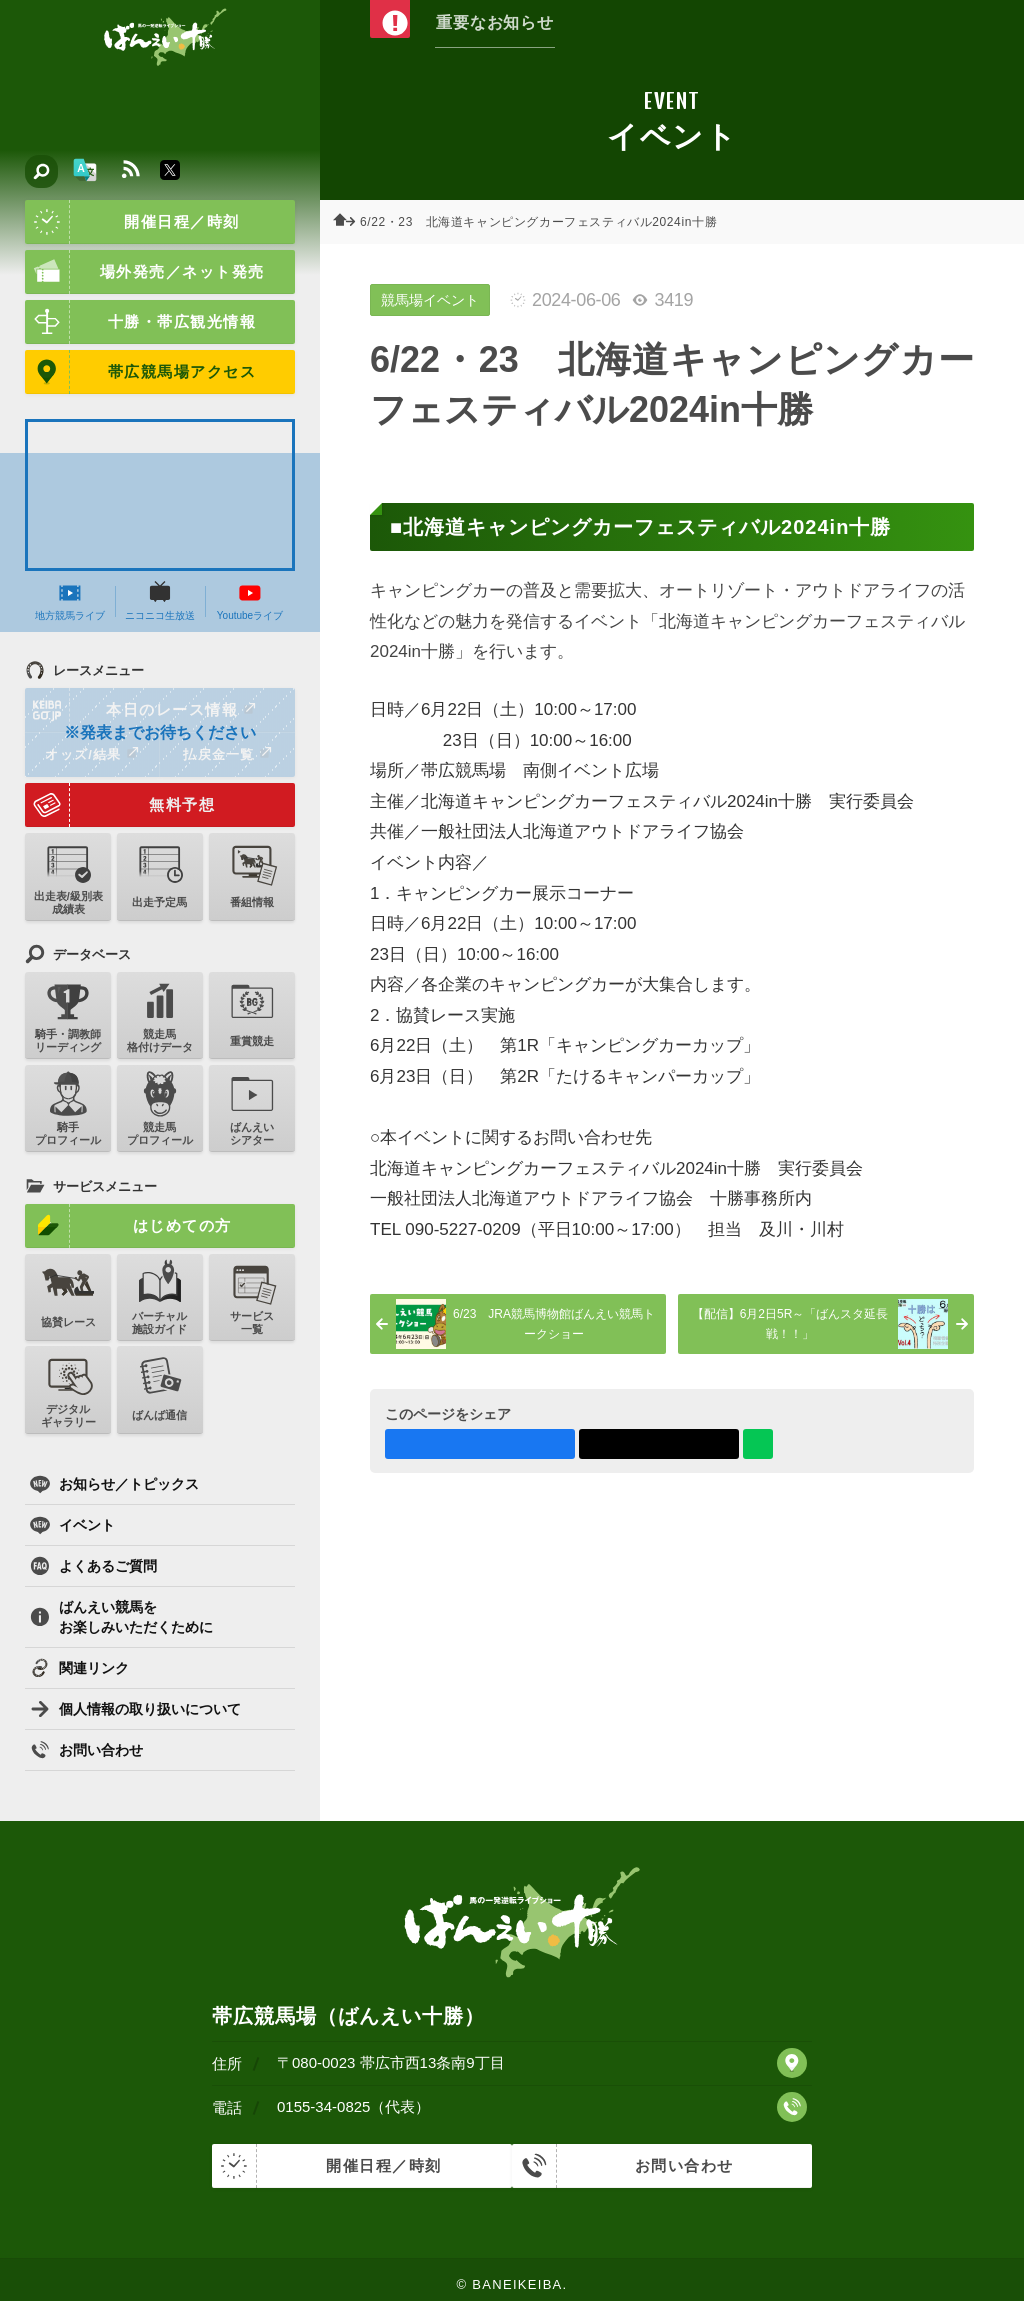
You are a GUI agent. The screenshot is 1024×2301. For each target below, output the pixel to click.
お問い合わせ (86, 1750)
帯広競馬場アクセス (140, 372)
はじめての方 (128, 1226)
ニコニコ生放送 (160, 601)
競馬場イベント (430, 300)
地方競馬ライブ (70, 601)
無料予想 (120, 805)
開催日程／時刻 (132, 222)
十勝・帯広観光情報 (140, 322)
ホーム (350, 222)
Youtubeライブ (250, 601)
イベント (72, 1525)
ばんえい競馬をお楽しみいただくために (121, 1617)
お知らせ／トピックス (114, 1484)
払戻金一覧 (227, 754)
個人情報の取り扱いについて (135, 1709)
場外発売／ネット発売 (145, 272)
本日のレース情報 (141, 710)
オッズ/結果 (91, 754)
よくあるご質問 (93, 1566)
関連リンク (79, 1668)
